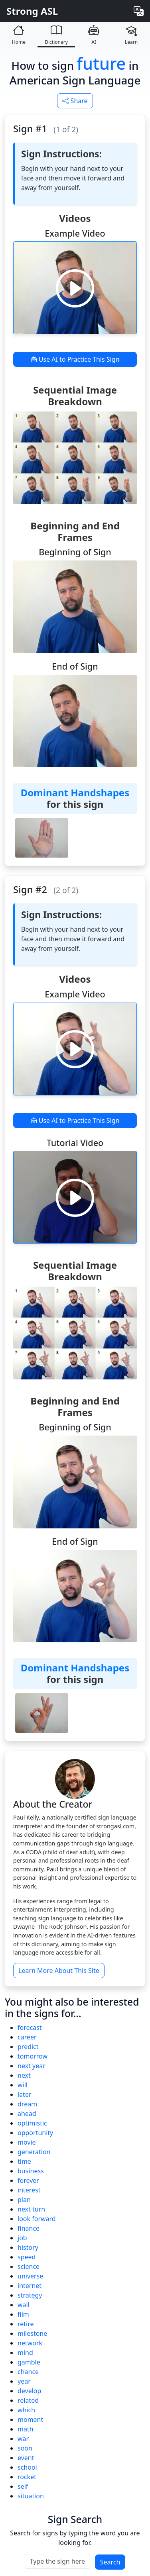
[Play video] (75, 288)
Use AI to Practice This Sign (75, 359)
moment (30, 2419)
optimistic (32, 2123)
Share (74, 100)
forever (28, 2180)
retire (26, 2323)
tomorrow (32, 2056)
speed (27, 2257)
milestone (32, 2333)
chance (28, 2371)
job (22, 2237)
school (27, 2467)
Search (110, 2562)
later (25, 2094)
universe (30, 2276)
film (23, 2314)
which (26, 2410)
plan (24, 2199)
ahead (27, 2113)
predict (28, 2046)
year (24, 2381)
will (23, 2084)
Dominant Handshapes (75, 792)
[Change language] (139, 11)
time (24, 2161)
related (28, 2400)
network (30, 2343)
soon (25, 2448)
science (28, 2266)
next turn (31, 2209)
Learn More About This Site (58, 1970)
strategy (30, 2295)
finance (28, 2228)
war (23, 2438)
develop (29, 2390)
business (31, 2171)
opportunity (35, 2132)
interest (29, 2190)
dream (27, 2104)
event (26, 2457)
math (26, 2429)
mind (25, 2352)
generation (34, 2151)
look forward (37, 2218)
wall (24, 2304)
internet (29, 2285)
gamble (29, 2362)
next (24, 2075)
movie (27, 2142)
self (23, 2486)
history (28, 2247)
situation (31, 2496)
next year (31, 2065)
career (27, 2037)
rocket (27, 2476)
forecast (30, 2027)
